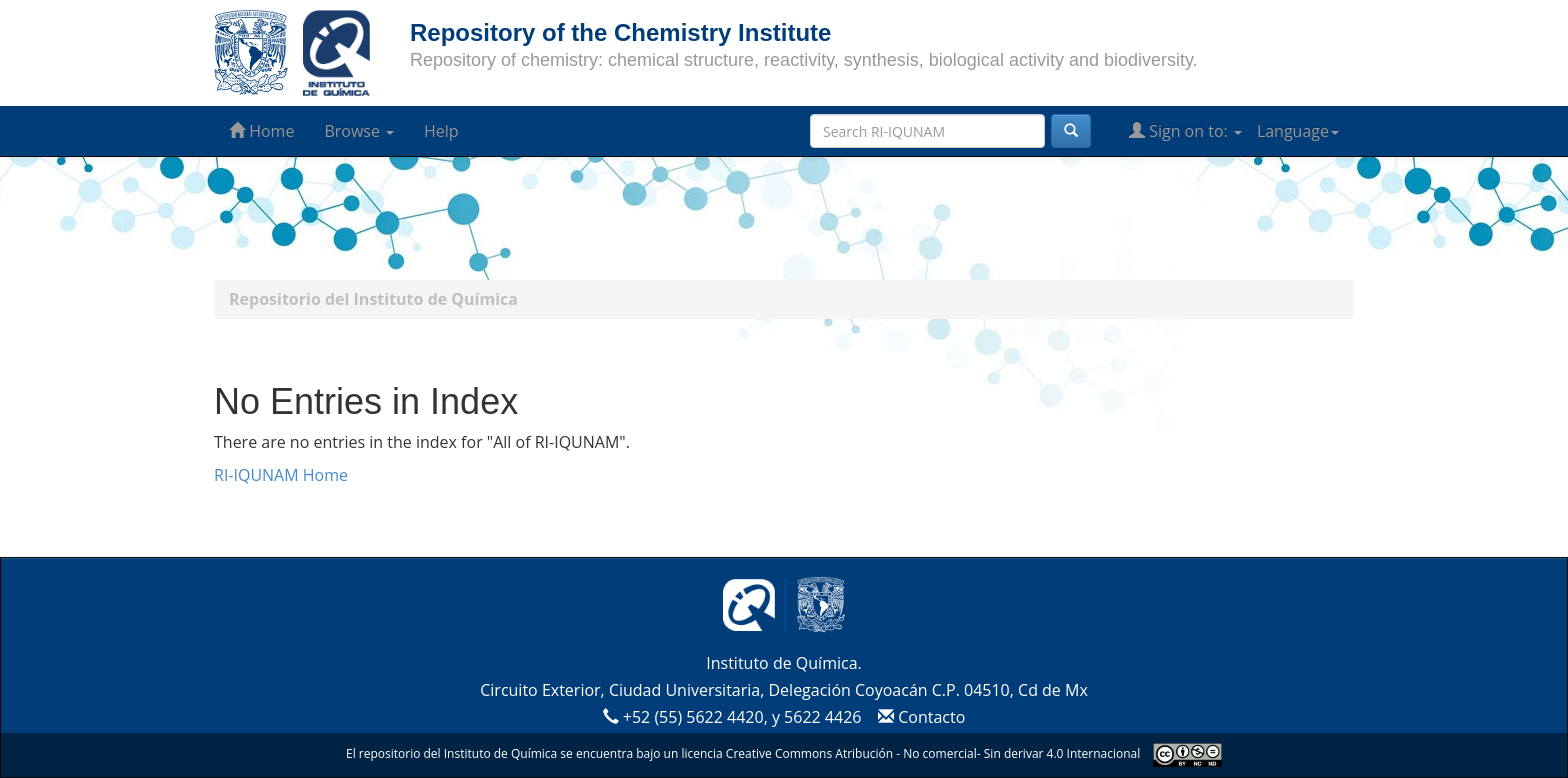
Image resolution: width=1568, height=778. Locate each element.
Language (1298, 131)
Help (441, 131)
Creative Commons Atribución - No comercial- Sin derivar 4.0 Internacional (933, 753)
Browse (359, 131)
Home (261, 131)
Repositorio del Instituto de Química (373, 299)
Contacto (919, 717)
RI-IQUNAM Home (281, 475)
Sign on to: (1185, 131)
